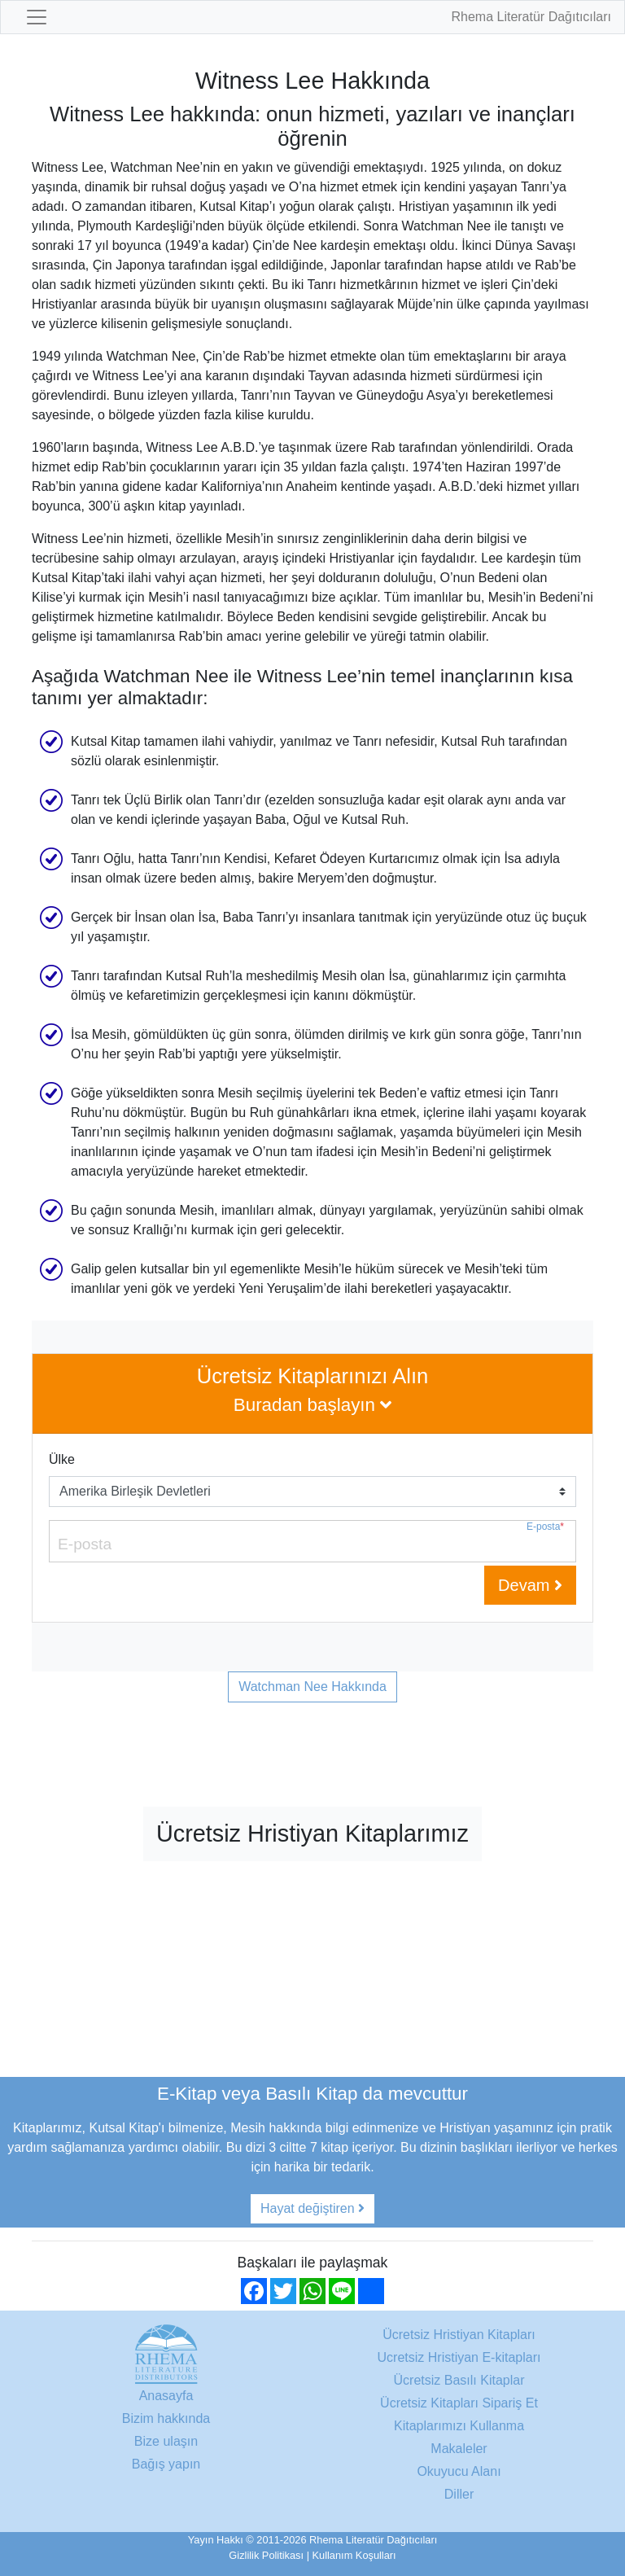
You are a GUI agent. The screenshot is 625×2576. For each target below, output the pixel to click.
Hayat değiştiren (312, 2208)
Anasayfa (166, 2396)
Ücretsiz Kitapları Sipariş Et (459, 2403)
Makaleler (459, 2449)
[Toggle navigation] (36, 17)
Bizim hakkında (166, 2418)
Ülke (62, 1459)
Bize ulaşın (166, 2441)
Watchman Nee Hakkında (312, 1686)
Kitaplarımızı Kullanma (459, 2426)
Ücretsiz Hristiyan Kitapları (458, 2335)
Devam (530, 1585)
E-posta (545, 1527)
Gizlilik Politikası (266, 2555)
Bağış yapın (166, 2464)
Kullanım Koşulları (354, 2555)
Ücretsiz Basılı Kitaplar (459, 2380)
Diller (459, 2494)
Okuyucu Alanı (458, 2471)
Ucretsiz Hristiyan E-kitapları (459, 2357)
